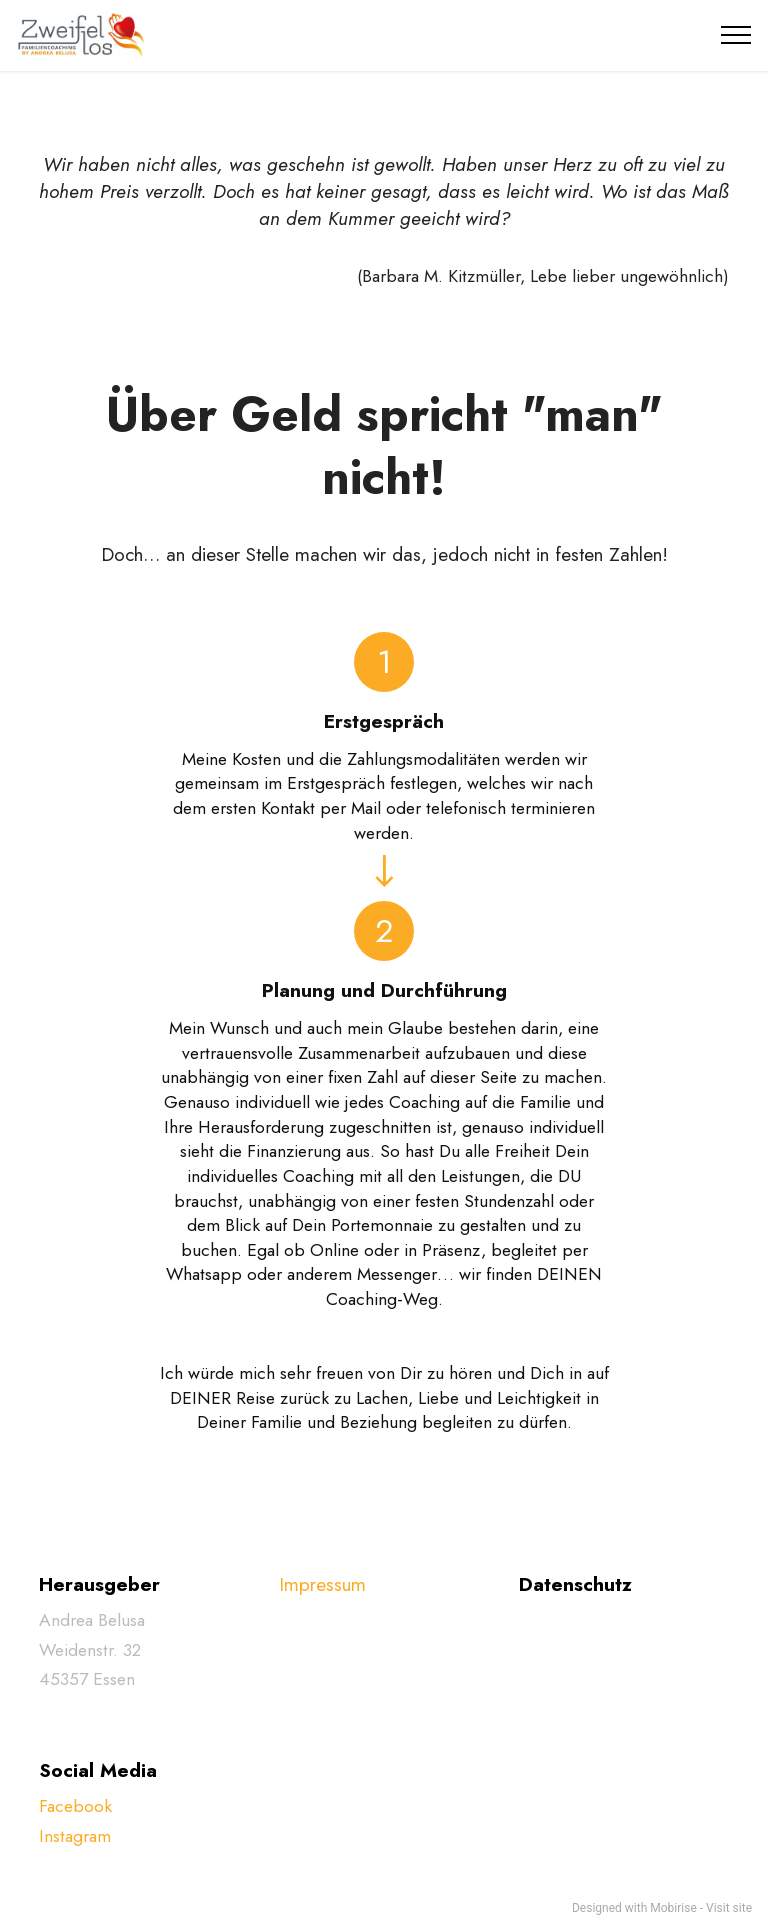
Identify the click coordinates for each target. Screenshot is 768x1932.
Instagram (75, 1836)
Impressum (322, 1584)
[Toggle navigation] (736, 35)
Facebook (75, 1806)
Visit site (729, 1908)
